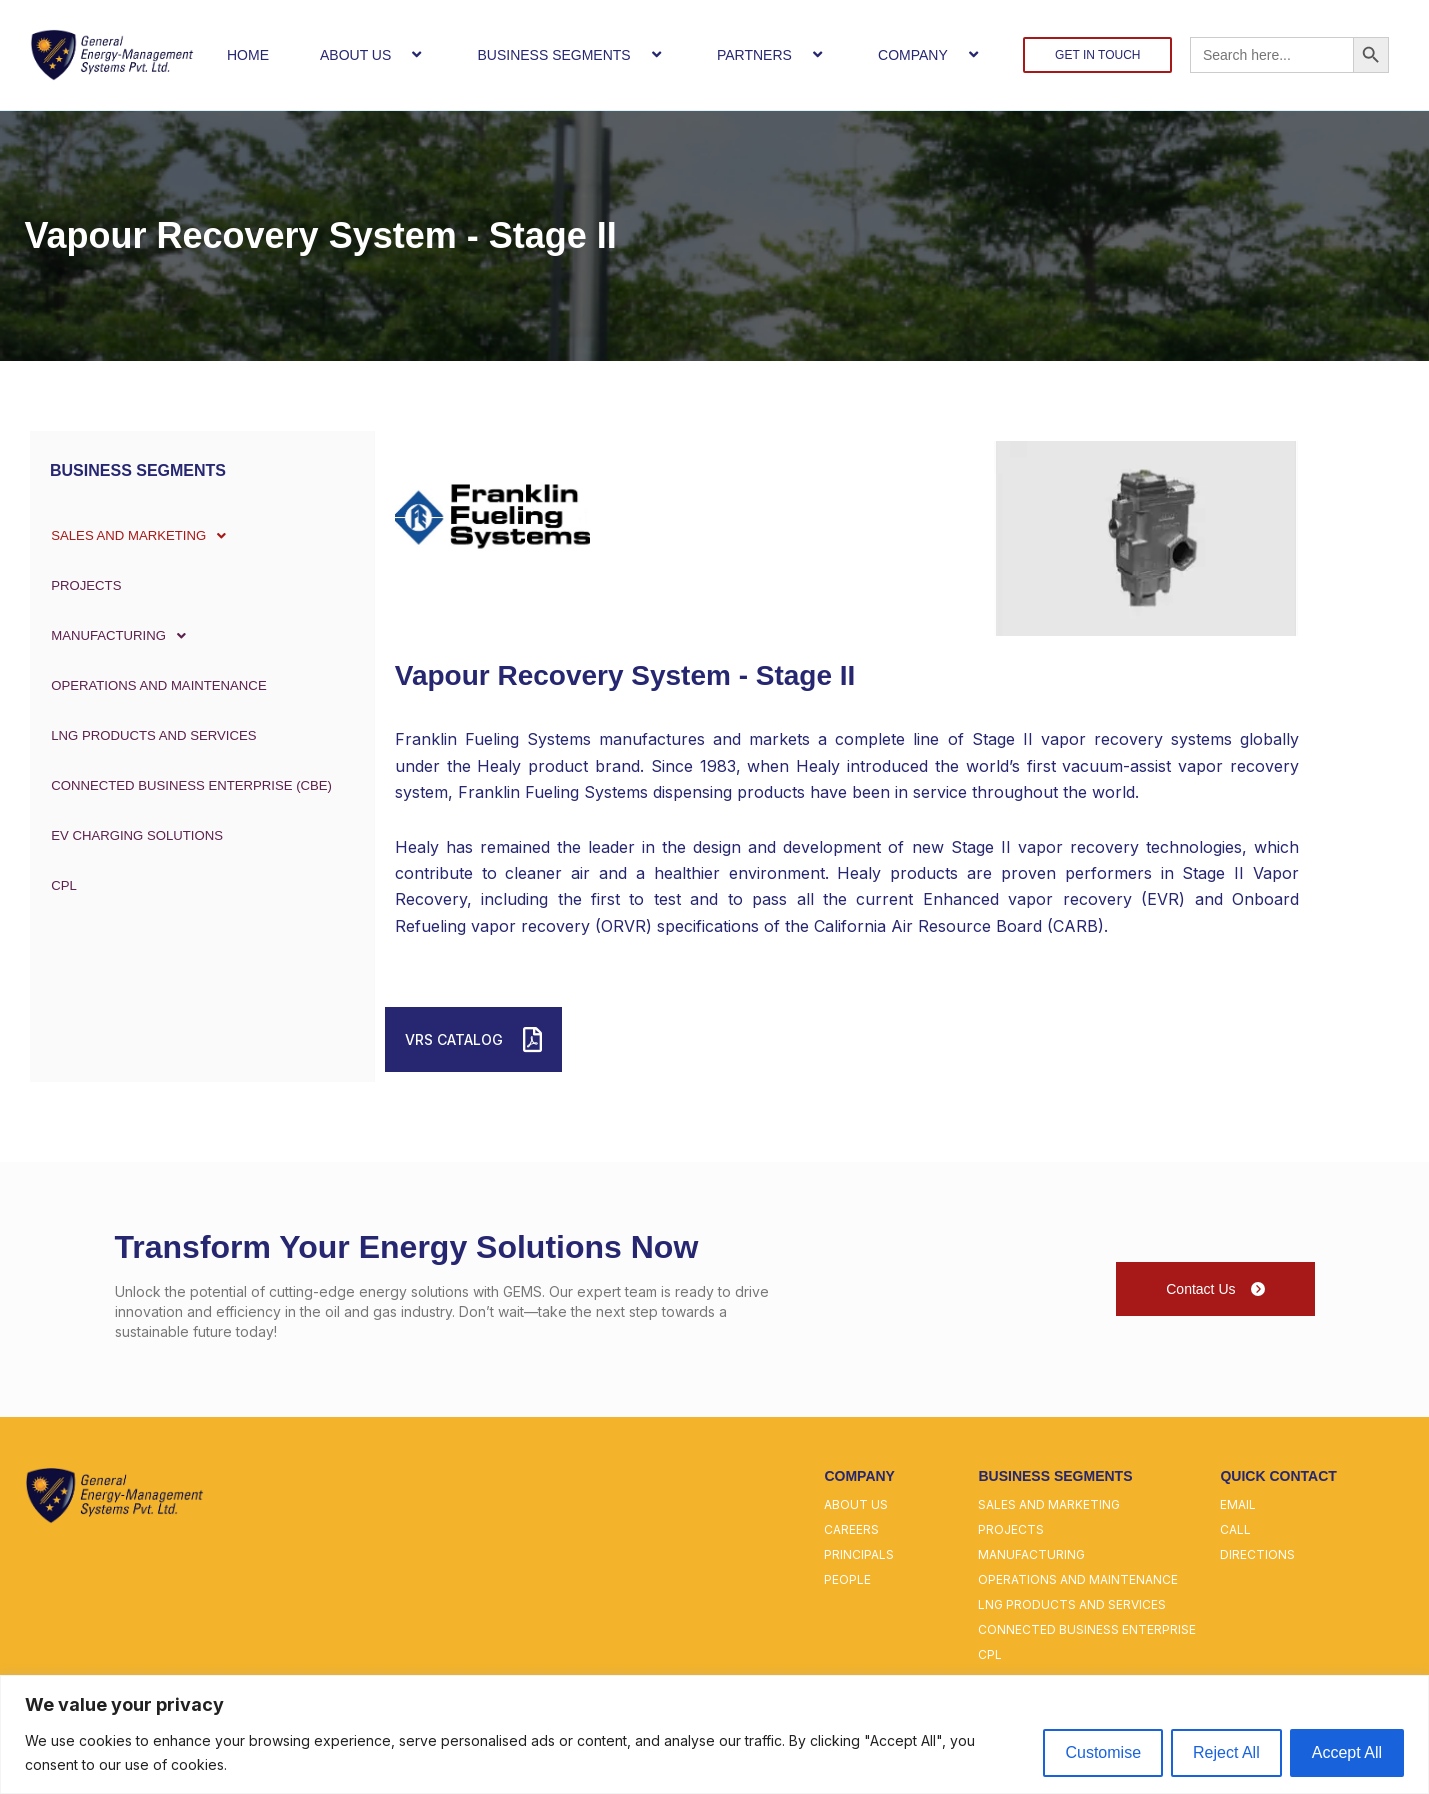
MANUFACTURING (121, 636)
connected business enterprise (1087, 1629)
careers (851, 1529)
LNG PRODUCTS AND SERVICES (154, 736)
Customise (1103, 1752)
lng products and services (1072, 1604)
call (1235, 1529)
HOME (248, 55)
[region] (714, 1734)
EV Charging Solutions (136, 836)
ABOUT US (373, 54)
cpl (990, 1654)
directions (1257, 1554)
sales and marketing (1049, 1504)
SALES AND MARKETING (143, 536)
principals (859, 1554)
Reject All (1226, 1752)
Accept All (1347, 1752)
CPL (58, 886)
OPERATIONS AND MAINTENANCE (159, 686)
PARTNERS (772, 54)
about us (856, 1504)
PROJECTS (82, 586)
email (1238, 1504)
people (847, 1579)
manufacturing (1031, 1554)
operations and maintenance (1078, 1579)
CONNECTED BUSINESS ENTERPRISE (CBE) (194, 786)
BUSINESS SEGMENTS (571, 54)
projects (1011, 1529)
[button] (399, 54)
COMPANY (930, 54)
